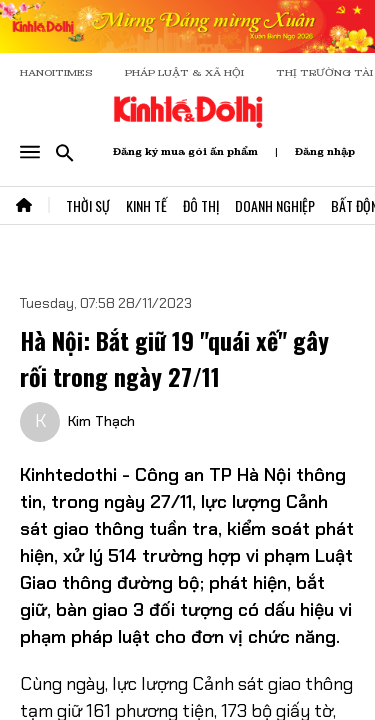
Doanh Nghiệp (275, 205)
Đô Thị (201, 205)
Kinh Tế (146, 205)
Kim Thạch (101, 421)
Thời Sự (88, 205)
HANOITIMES (56, 72)
